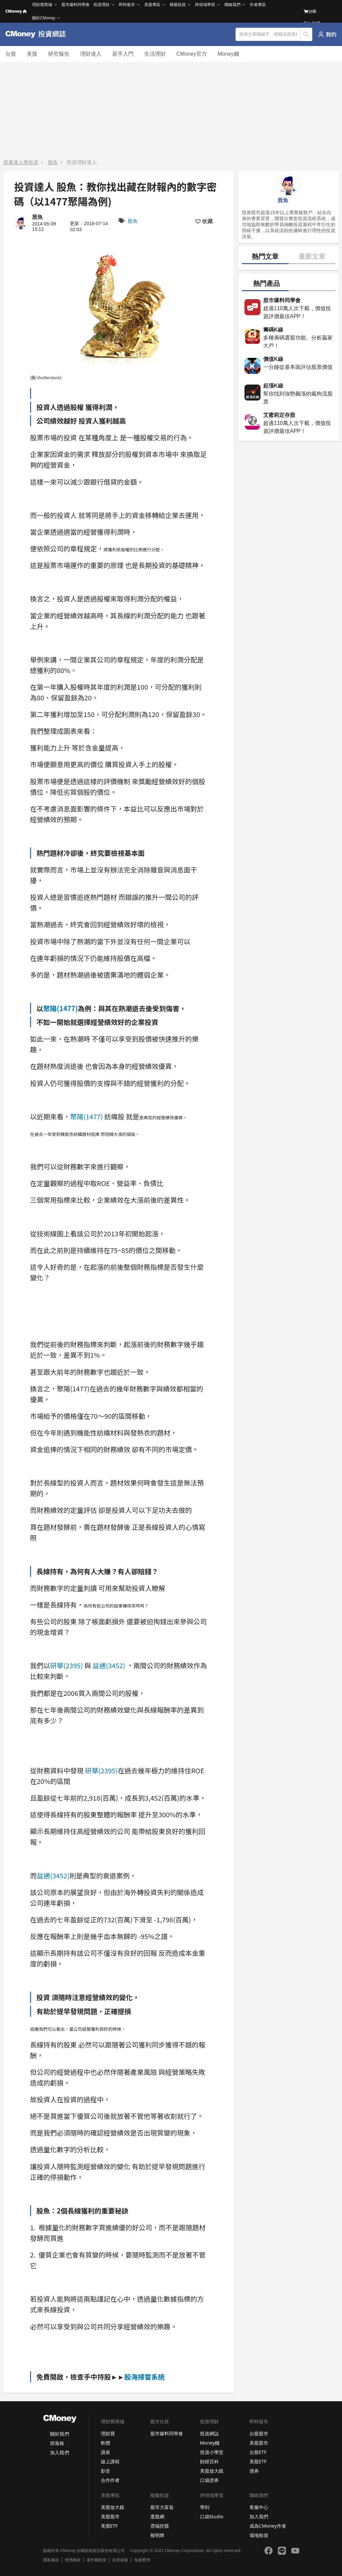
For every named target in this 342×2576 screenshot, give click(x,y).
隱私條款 (51, 2560)
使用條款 (73, 2560)
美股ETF (258, 2461)
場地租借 (258, 2535)
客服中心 (258, 2507)
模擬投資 (178, 4)
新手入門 (123, 54)
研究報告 (58, 54)
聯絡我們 (232, 4)
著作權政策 (97, 2560)
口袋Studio (211, 2516)
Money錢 (228, 54)
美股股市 (258, 2443)
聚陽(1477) (60, 1008)
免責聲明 (142, 2560)
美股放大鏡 (211, 2471)
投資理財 (102, 4)
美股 (32, 54)
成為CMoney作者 (267, 2526)
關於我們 (59, 2434)
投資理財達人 (82, 162)
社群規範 (120, 2560)
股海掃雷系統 (144, 2377)
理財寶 (108, 2433)
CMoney (16, 11)
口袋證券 (209, 2480)
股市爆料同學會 (75, 4)
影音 (105, 2471)
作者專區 (258, 4)
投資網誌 (209, 2433)
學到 (204, 2507)
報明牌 (157, 2535)
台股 (10, 54)
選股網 (157, 2516)
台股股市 (258, 2433)
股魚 (53, 162)
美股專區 (152, 4)
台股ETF (258, 2452)
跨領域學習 (205, 4)
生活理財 (155, 54)
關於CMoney (43, 18)
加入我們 (59, 2452)
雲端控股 (159, 2526)
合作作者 (110, 2480)
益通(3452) (109, 1665)
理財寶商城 (42, 4)
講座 (105, 2452)
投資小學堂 (211, 2452)
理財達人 (91, 54)
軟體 (105, 2443)
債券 (254, 2471)
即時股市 (127, 4)
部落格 (57, 2443)
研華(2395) (66, 1665)
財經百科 (209, 2461)
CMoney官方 (191, 54)
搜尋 (307, 34)
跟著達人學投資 (20, 162)
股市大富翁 (162, 2507)
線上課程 (110, 2461)
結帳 (310, 11)
